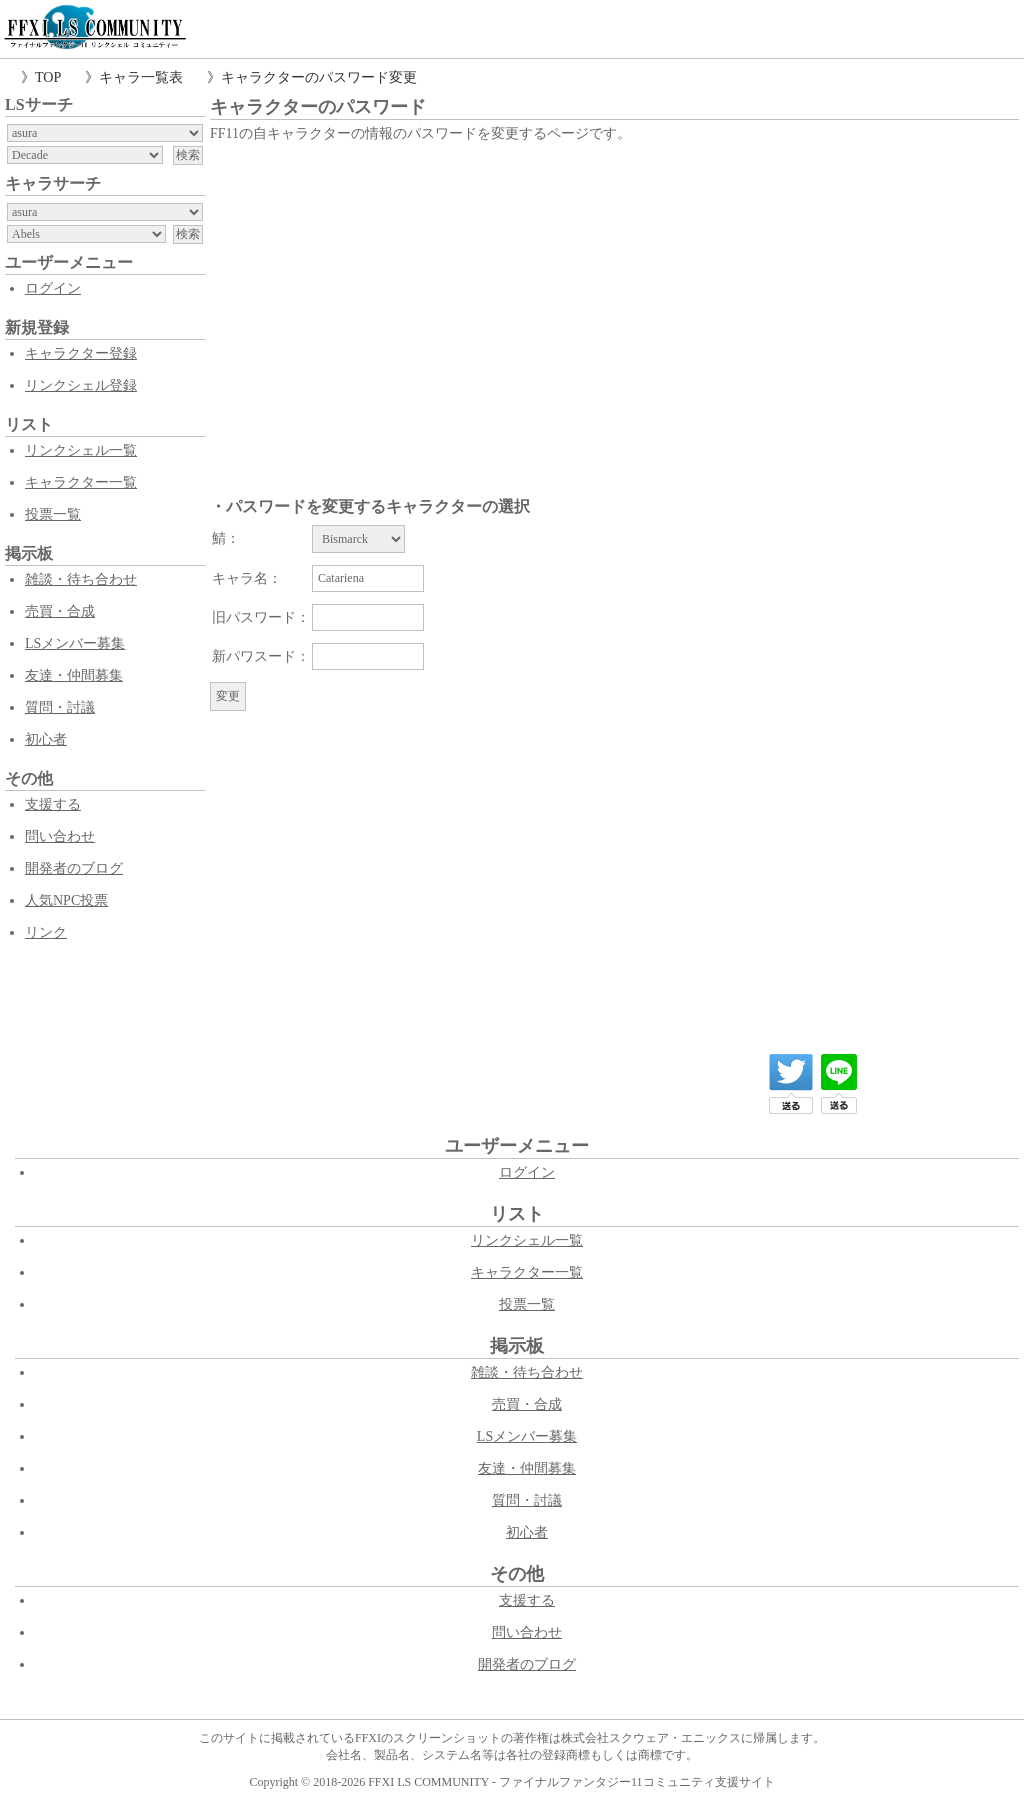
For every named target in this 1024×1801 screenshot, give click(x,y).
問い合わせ (60, 836)
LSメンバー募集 (75, 643)
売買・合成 (60, 611)
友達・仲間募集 (74, 675)
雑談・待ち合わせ (81, 579)
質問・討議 (60, 707)
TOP (48, 77)
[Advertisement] (614, 297)
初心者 (46, 739)
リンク (46, 932)
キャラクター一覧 (81, 482)
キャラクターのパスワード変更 (319, 77)
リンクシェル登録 (81, 385)
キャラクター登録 (81, 353)
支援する (53, 804)
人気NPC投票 (66, 900)
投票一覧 (53, 514)
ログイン (53, 288)
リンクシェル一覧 (81, 450)
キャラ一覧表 (141, 77)
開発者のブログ (74, 868)
